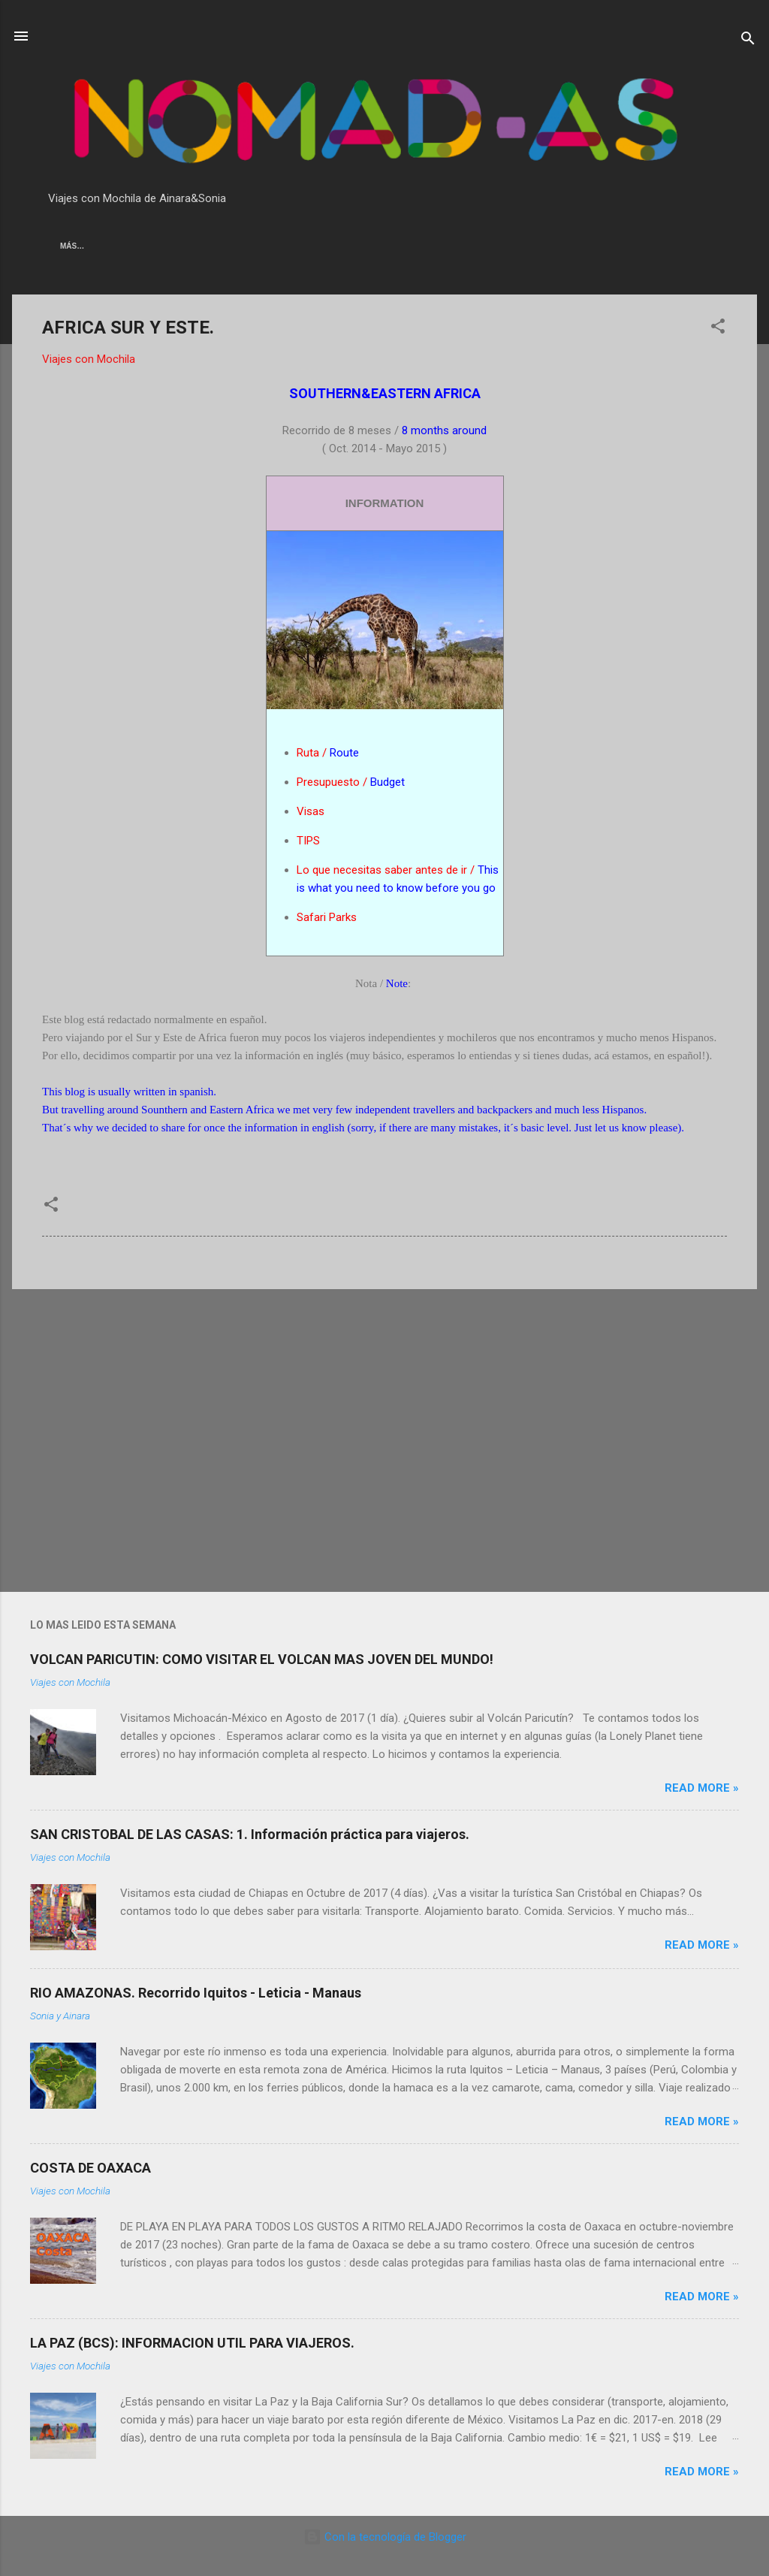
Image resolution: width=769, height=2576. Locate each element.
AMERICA (122, 246)
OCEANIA (239, 246)
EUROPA (299, 246)
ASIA (69, 246)
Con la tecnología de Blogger (384, 2537)
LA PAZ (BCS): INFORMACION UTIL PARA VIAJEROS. (192, 2343)
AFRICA (181, 246)
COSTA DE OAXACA (90, 2168)
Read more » (702, 1788)
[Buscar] (748, 41)
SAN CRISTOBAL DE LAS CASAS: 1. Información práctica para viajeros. (249, 1834)
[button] (718, 328)
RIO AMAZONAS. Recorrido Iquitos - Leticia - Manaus (195, 1993)
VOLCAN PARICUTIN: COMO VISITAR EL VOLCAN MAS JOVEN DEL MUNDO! (261, 1659)
